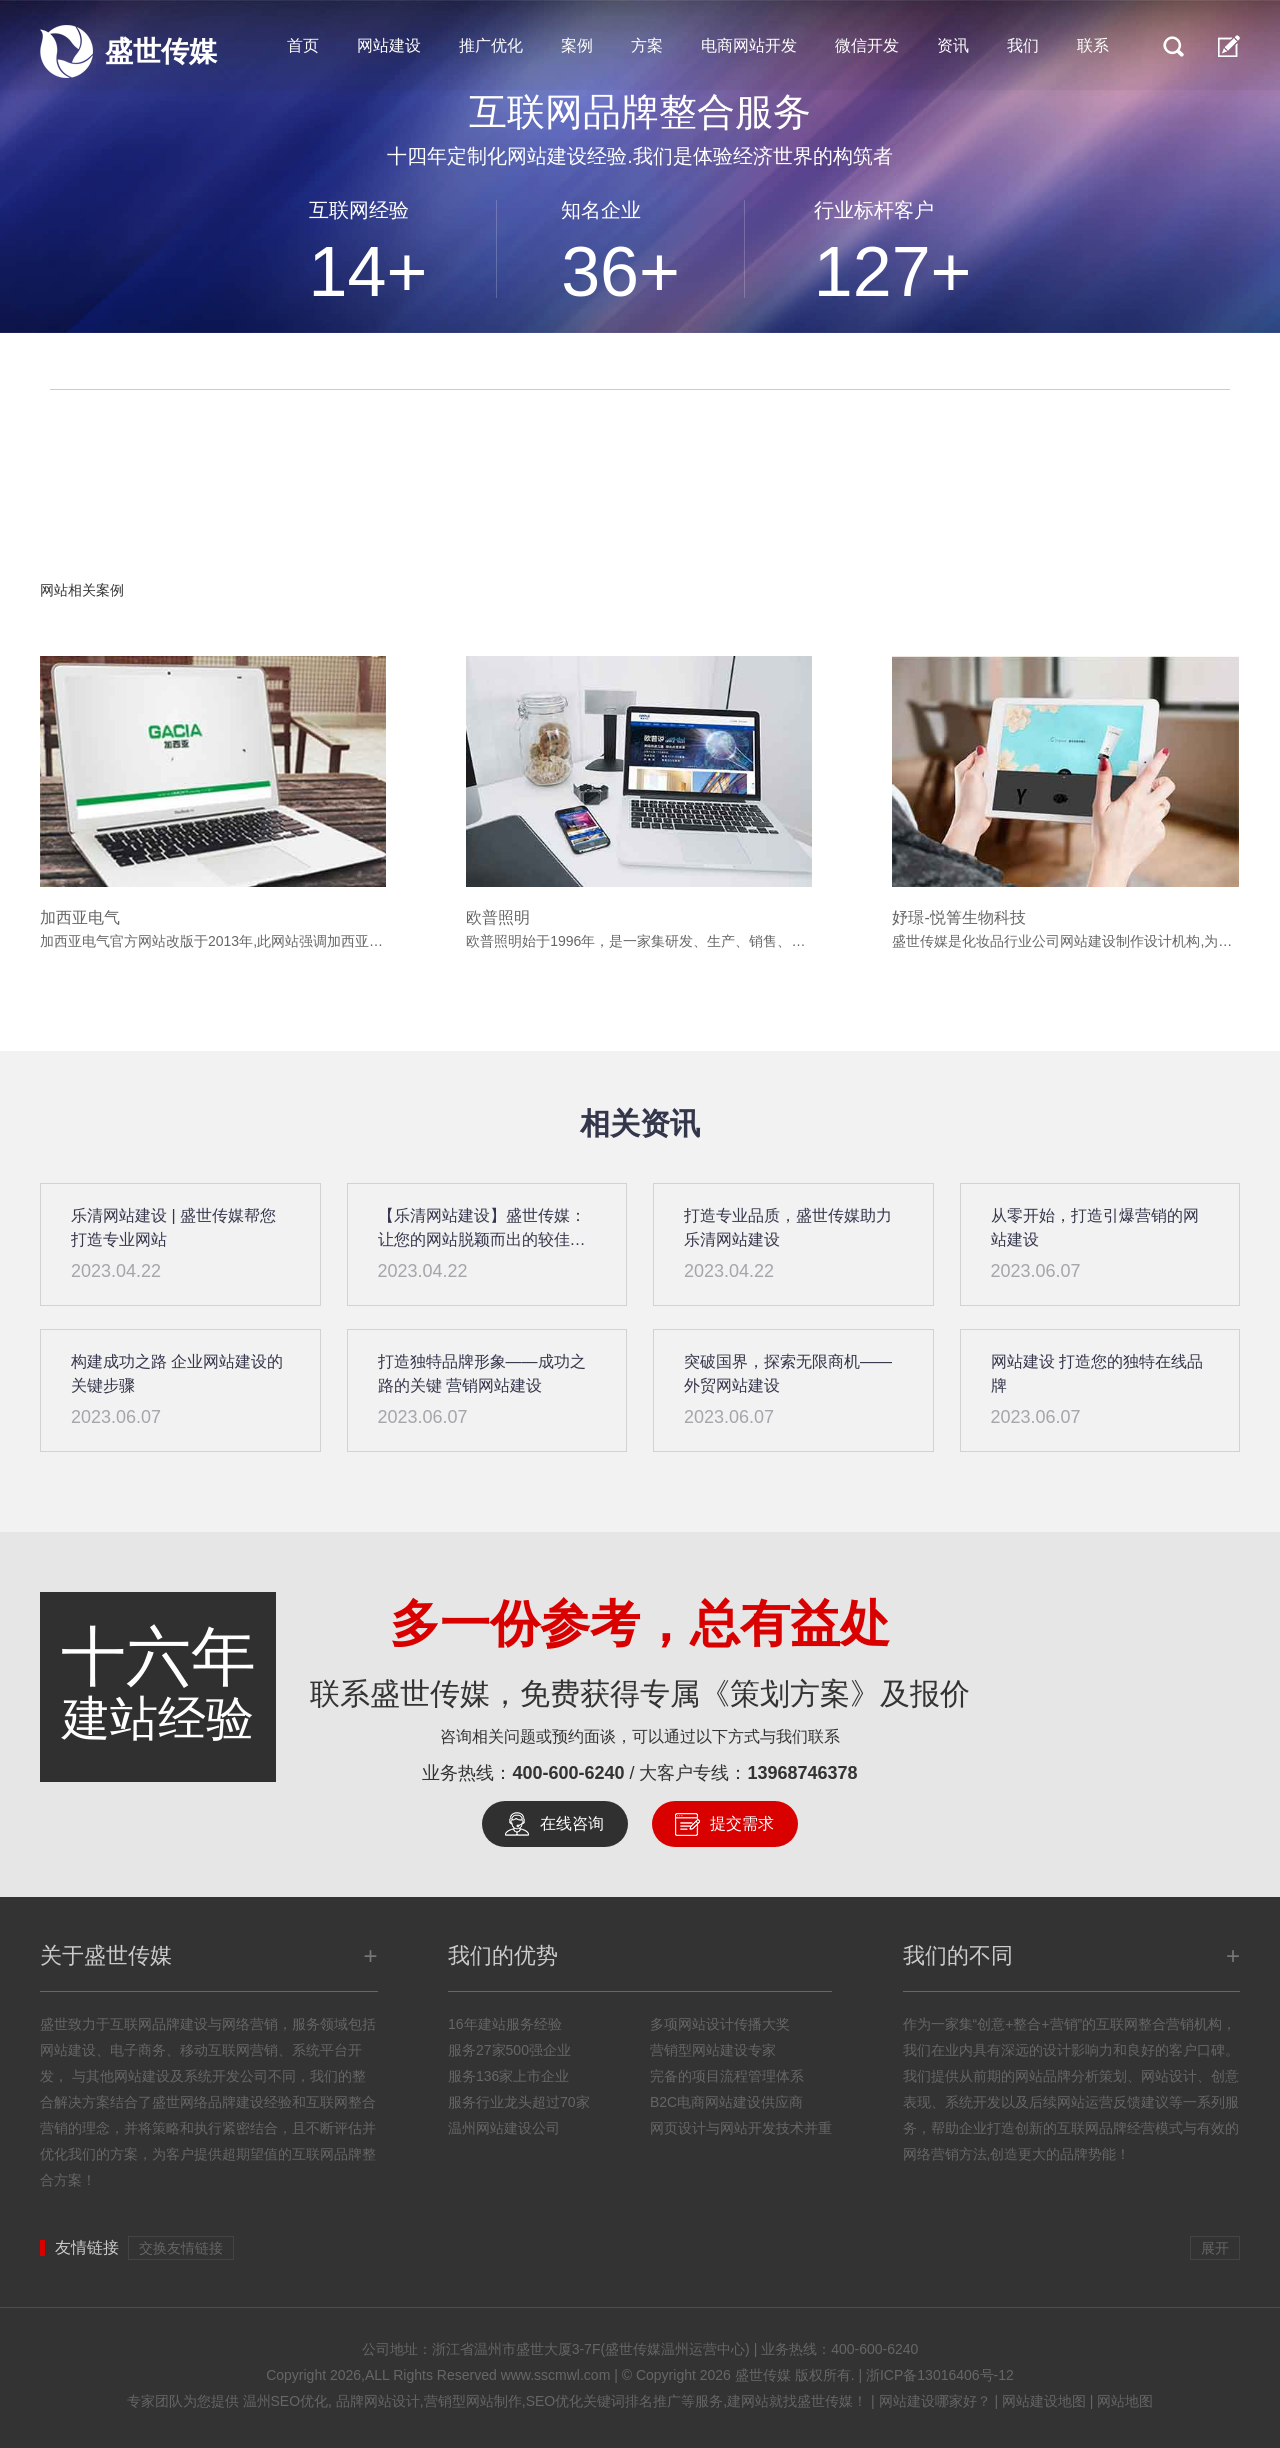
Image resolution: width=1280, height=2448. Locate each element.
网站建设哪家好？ (935, 2401)
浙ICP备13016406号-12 (940, 2375)
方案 (647, 45)
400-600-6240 (568, 1773)
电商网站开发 (749, 45)
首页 (303, 45)
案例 (577, 45)
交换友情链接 (181, 2248)
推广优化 (491, 45)
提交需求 (742, 1823)
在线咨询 (572, 1823)
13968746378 (803, 1773)
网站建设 (389, 45)
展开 (1215, 2248)
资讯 (953, 45)
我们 (1023, 45)
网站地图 (1125, 2401)
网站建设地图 (1044, 2401)
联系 (1093, 45)
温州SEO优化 (286, 2401)
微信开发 (867, 45)
